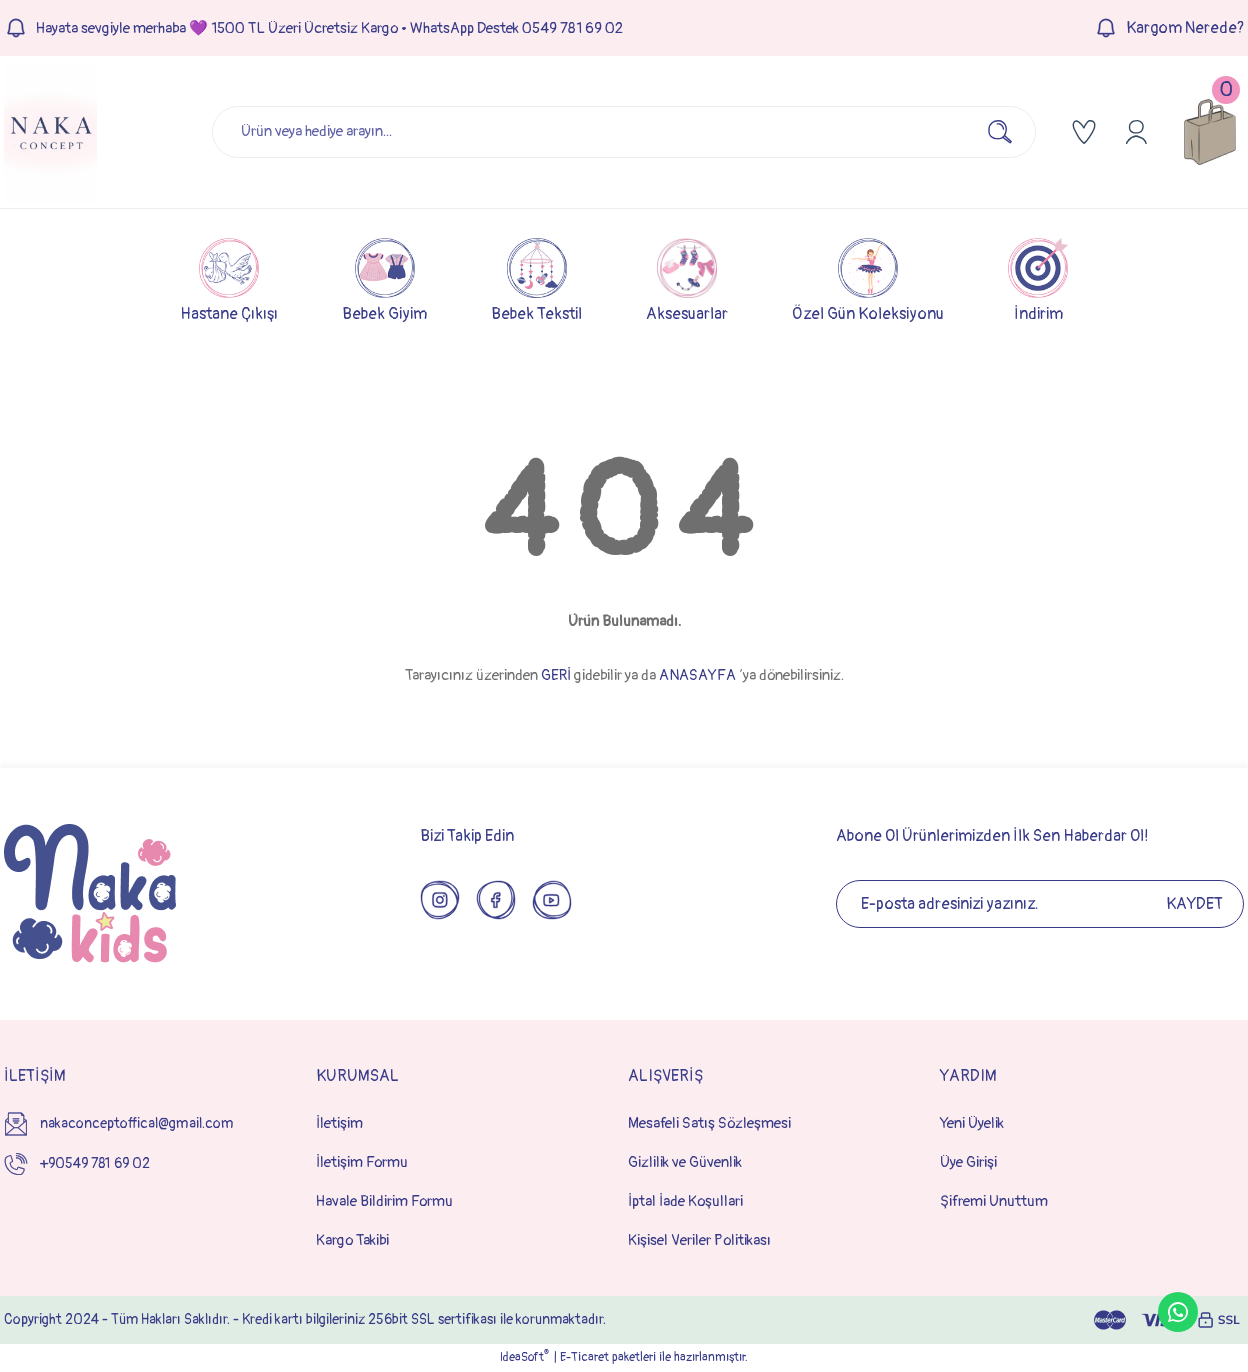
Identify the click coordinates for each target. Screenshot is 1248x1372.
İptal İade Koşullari (685, 1201)
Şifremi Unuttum (994, 1201)
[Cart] (1210, 132)
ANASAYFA (697, 675)
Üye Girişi (968, 1162)
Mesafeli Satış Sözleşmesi (709, 1123)
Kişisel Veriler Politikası (699, 1240)
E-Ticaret (584, 1357)
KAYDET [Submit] (1194, 904)
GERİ (556, 675)
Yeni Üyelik (972, 1123)
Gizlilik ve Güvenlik (685, 1162)
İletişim (339, 1123)
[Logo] (50, 132)
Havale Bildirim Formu (384, 1201)
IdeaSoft (524, 1357)
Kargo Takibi (352, 1240)
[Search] (624, 132)
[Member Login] (1136, 132)
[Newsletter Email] (1040, 904)
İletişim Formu (362, 1162)
